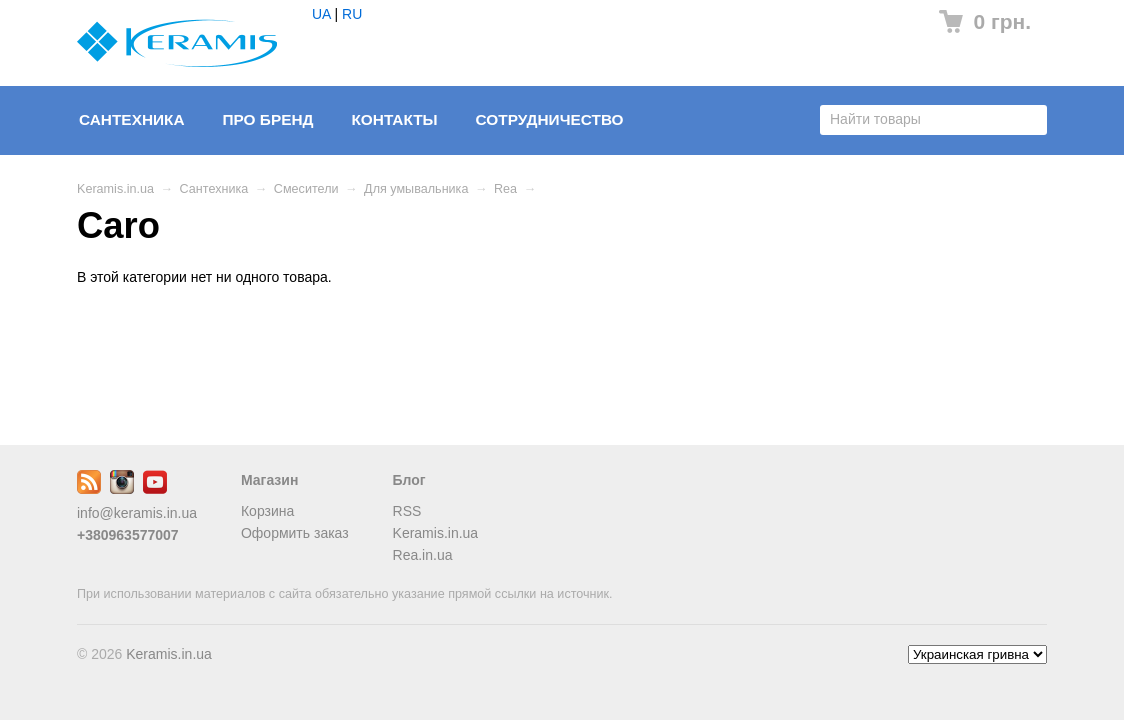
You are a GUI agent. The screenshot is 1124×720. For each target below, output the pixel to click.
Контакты (394, 119)
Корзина (267, 511)
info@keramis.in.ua (137, 513)
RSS (407, 511)
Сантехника (132, 119)
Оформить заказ (295, 533)
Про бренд (267, 119)
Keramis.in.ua (115, 189)
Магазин (269, 480)
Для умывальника (416, 189)
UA (321, 14)
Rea (505, 189)
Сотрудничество (550, 119)
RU (352, 14)
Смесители (306, 189)
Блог (409, 480)
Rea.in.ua (423, 555)
